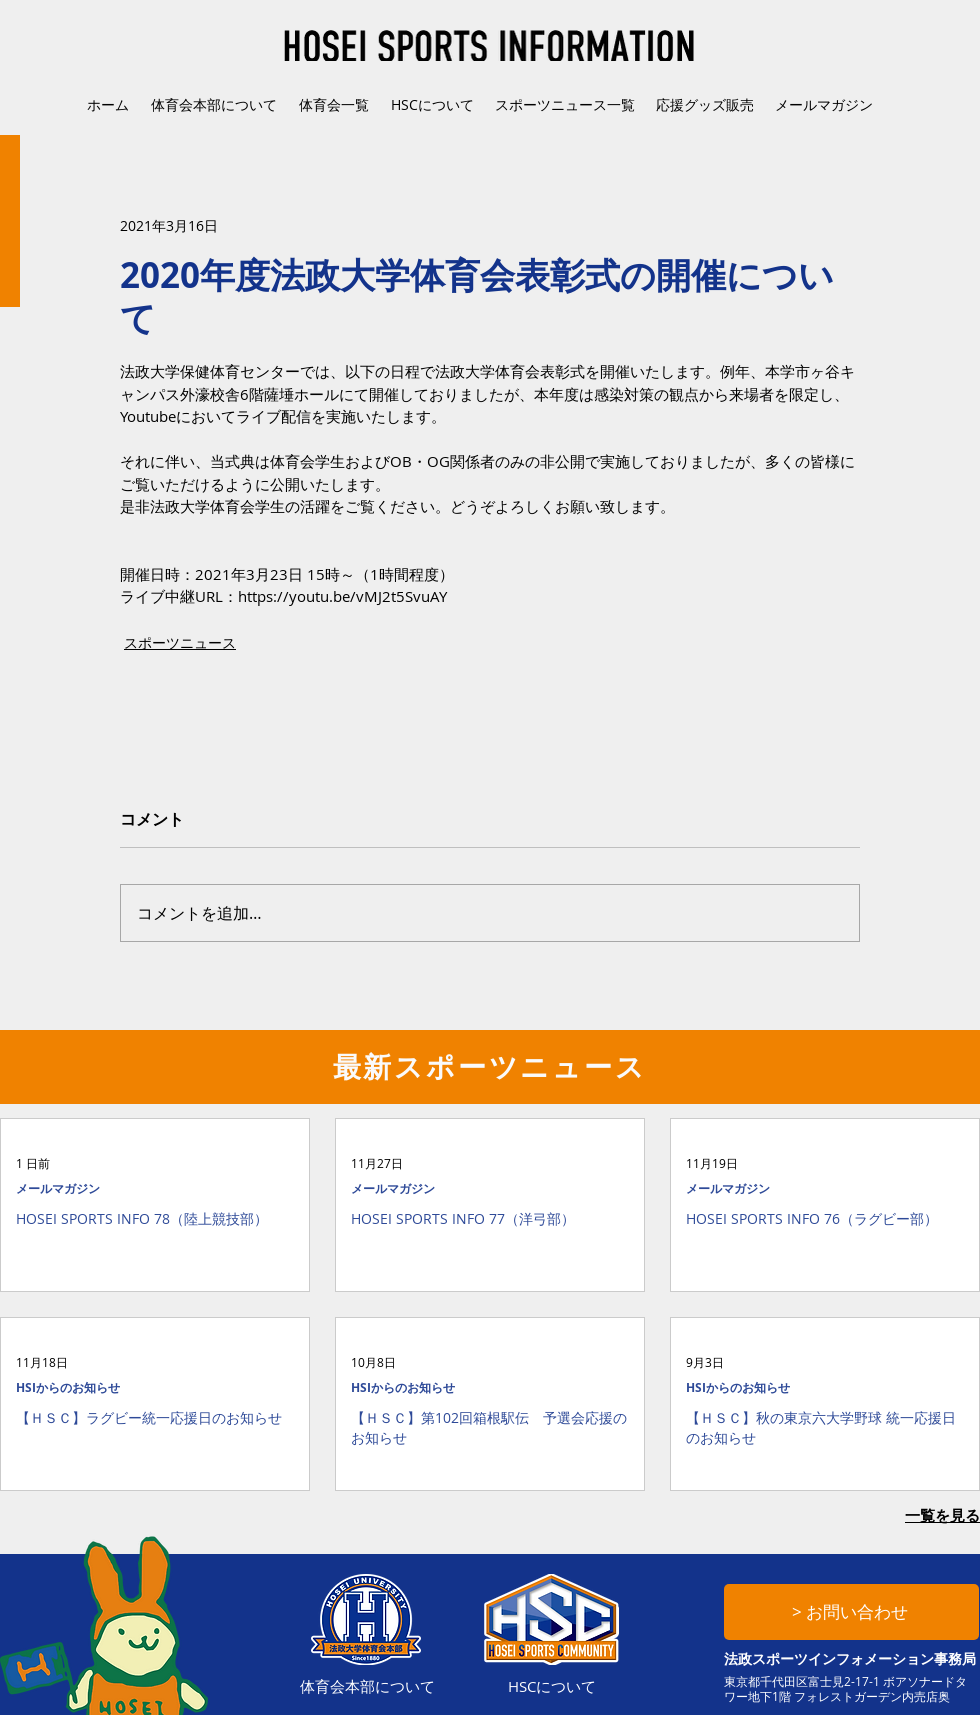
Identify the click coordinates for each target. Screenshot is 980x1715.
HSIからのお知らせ (68, 1387)
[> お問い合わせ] (851, 1612)
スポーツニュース (180, 642)
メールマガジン (58, 1188)
